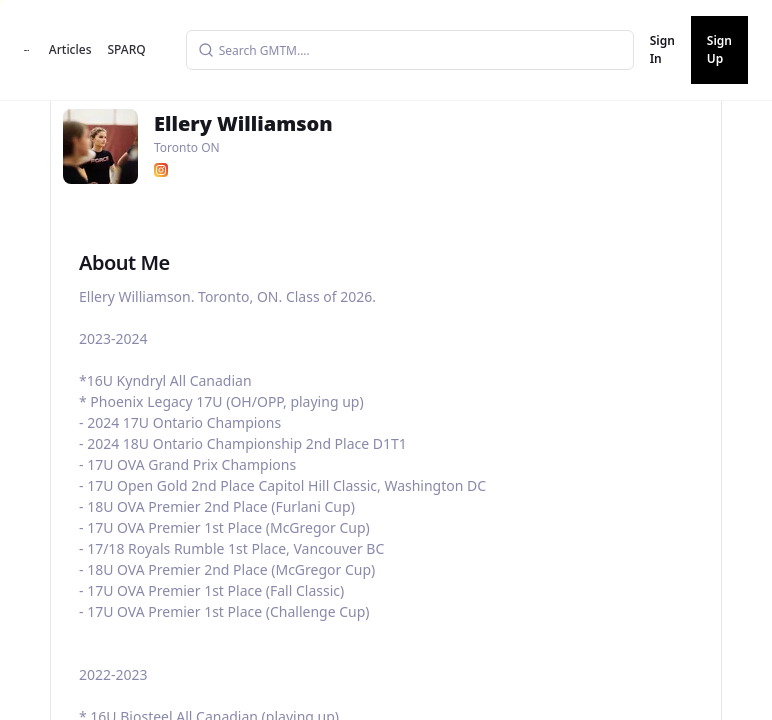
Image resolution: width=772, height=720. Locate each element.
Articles (70, 49)
